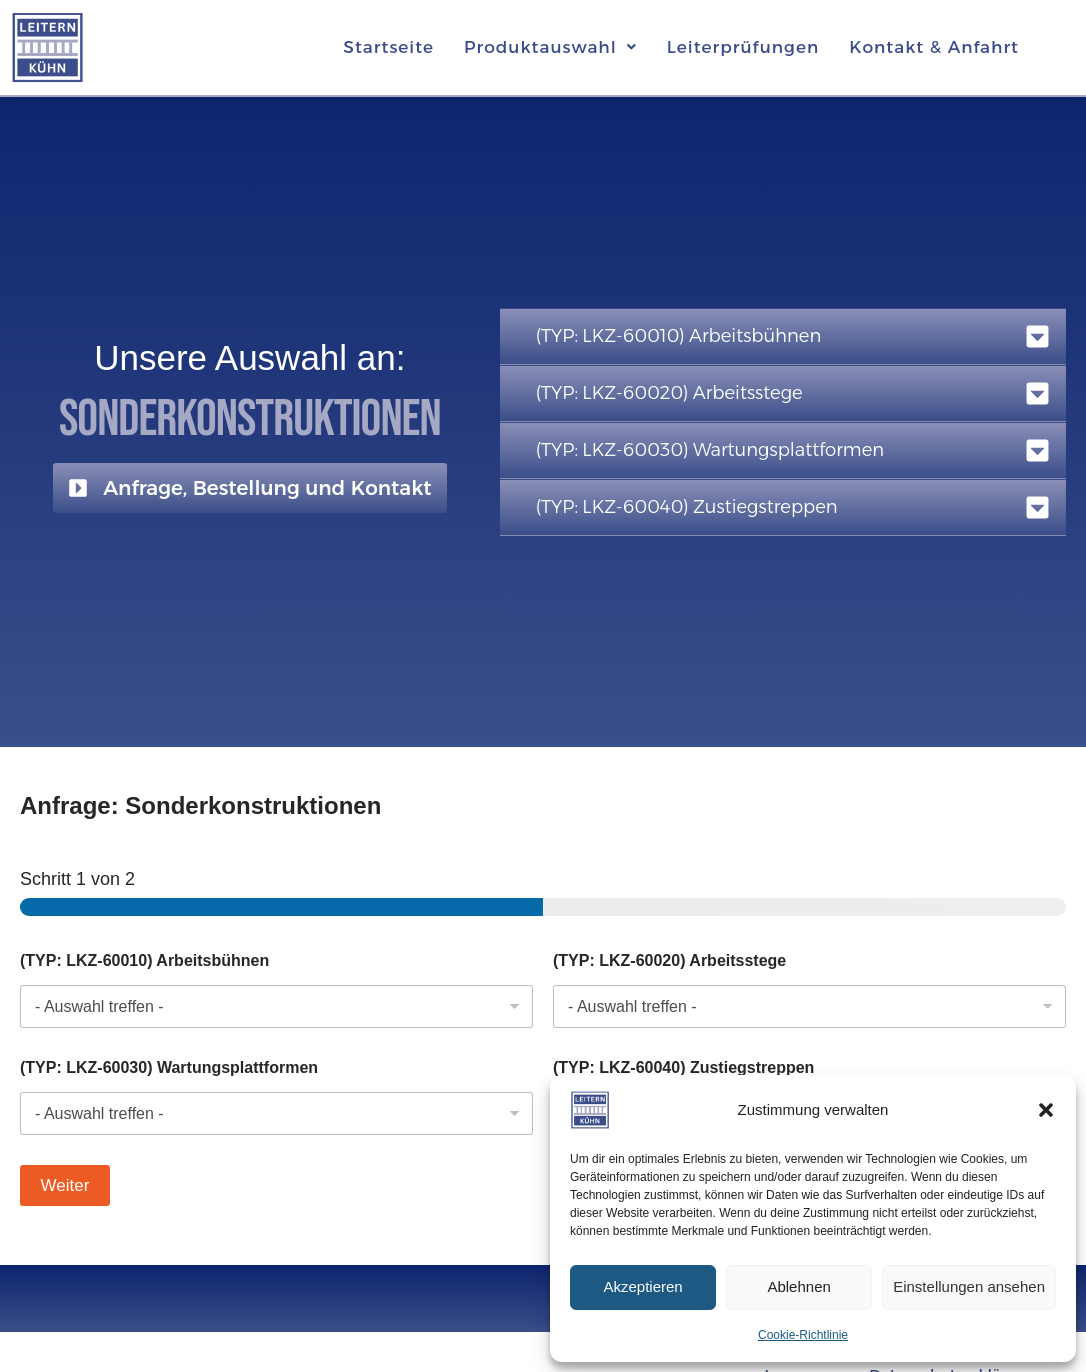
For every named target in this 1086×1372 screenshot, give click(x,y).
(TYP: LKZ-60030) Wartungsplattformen (169, 1067)
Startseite (388, 47)
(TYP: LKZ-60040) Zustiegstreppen (683, 1067)
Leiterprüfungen (743, 47)
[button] (1046, 1110)
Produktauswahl (550, 47)
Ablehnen (798, 1286)
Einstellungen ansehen (969, 1286)
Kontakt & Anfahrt (934, 47)
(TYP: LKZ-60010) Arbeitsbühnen (144, 960)
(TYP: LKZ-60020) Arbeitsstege (669, 960)
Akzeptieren (642, 1286)
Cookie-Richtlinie (803, 1335)
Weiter (65, 1185)
